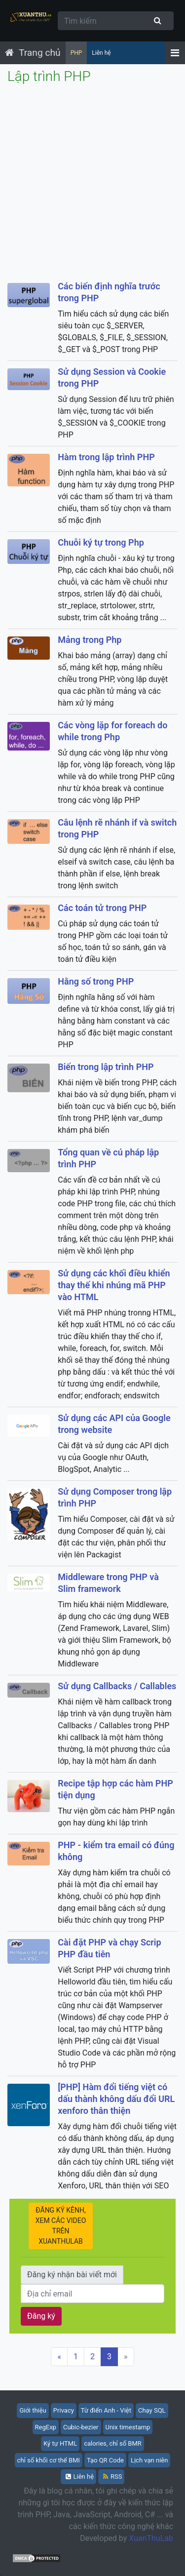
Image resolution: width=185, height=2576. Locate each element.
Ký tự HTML (60, 2443)
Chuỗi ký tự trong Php (101, 542)
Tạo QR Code (105, 2460)
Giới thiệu (32, 2410)
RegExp (45, 2427)
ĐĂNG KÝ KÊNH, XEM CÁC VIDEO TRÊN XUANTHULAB (63, 2225)
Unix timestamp (128, 2427)
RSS (112, 2476)
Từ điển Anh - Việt (106, 2410)
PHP (76, 52)
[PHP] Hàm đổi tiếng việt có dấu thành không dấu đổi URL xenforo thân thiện (116, 2099)
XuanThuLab (151, 2538)
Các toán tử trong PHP (102, 908)
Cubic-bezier (81, 2427)
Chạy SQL (152, 2410)
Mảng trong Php (89, 639)
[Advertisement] (92, 183)
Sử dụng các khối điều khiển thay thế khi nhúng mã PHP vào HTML (114, 1285)
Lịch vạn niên (149, 2460)
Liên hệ (101, 52)
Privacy (63, 2410)
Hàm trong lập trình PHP (106, 457)
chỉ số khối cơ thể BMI (48, 2460)
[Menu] (175, 52)
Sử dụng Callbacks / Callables (117, 1686)
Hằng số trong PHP (96, 981)
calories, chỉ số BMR (113, 2443)
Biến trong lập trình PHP (105, 1067)
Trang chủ (40, 52)
